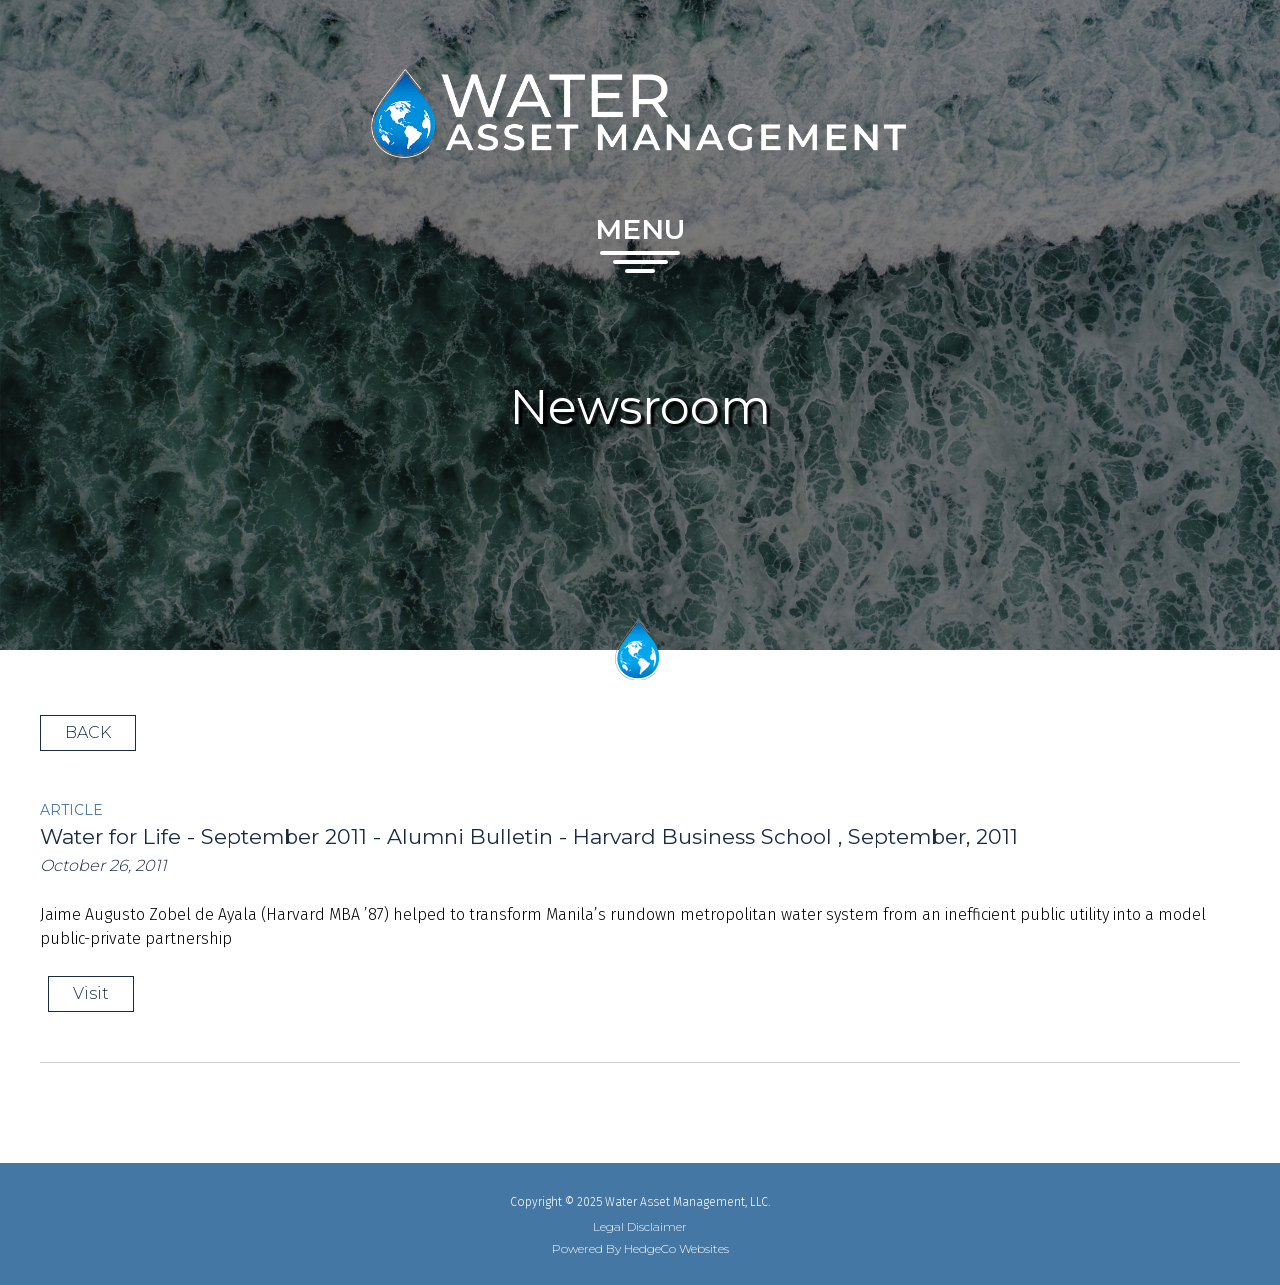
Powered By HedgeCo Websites (640, 1249)
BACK (88, 732)
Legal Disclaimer (640, 1227)
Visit (91, 993)
